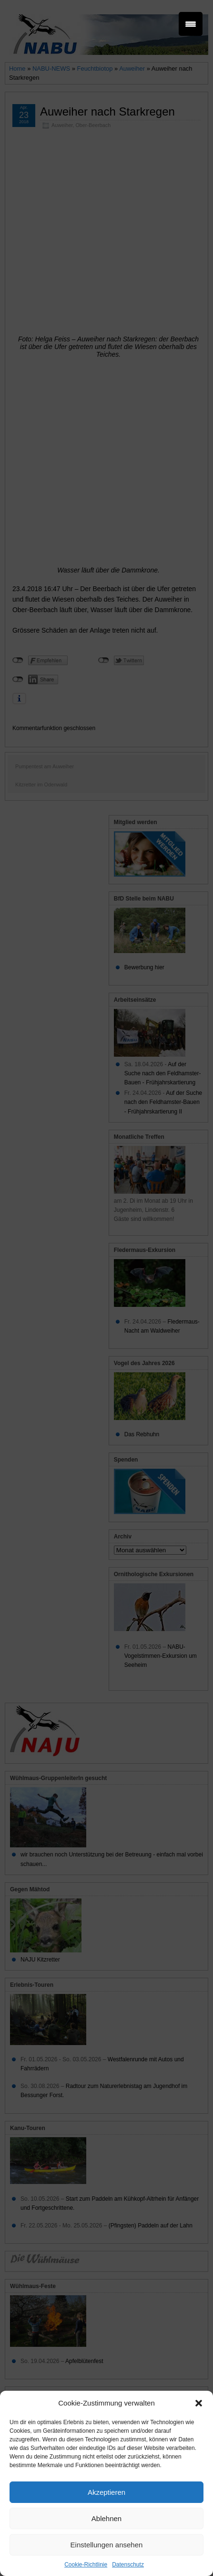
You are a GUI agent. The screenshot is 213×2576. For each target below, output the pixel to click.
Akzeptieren (106, 2492)
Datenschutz (128, 2564)
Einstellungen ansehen (107, 2545)
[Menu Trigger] (191, 24)
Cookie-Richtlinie (85, 2564)
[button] (198, 2403)
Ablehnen (106, 2518)
